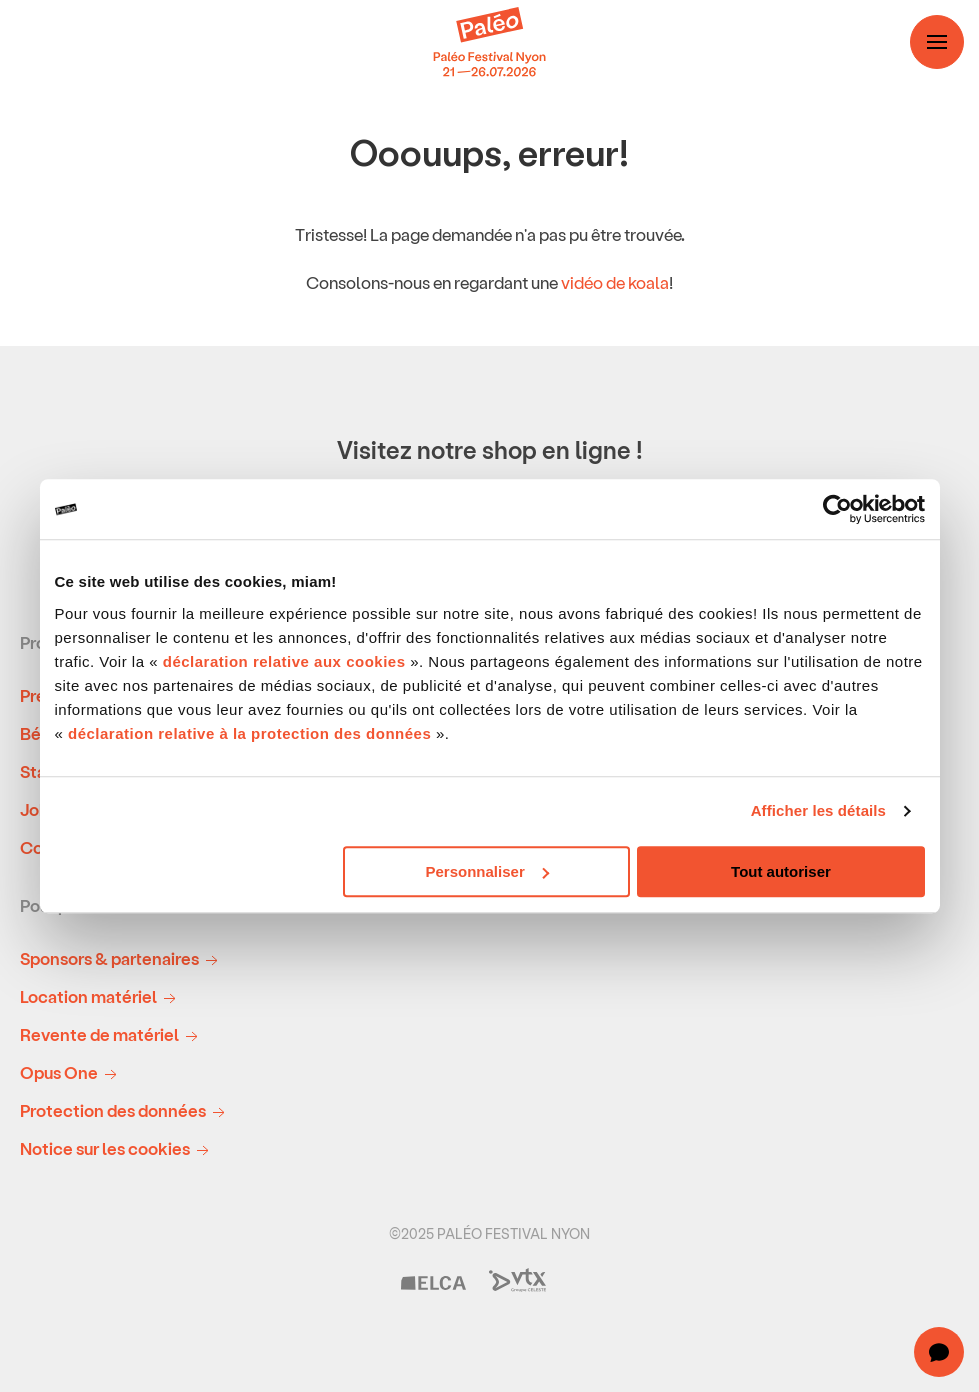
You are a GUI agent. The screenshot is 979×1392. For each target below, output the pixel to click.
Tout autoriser (781, 871)
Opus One (72, 1073)
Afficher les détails (818, 810)
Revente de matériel (112, 1035)
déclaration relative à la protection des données (249, 733)
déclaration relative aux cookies (284, 661)
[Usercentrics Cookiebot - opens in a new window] (837, 509)
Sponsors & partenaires (122, 959)
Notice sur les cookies (118, 1149)
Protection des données (126, 1111)
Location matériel (101, 997)
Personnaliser (487, 871)
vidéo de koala (615, 282)
